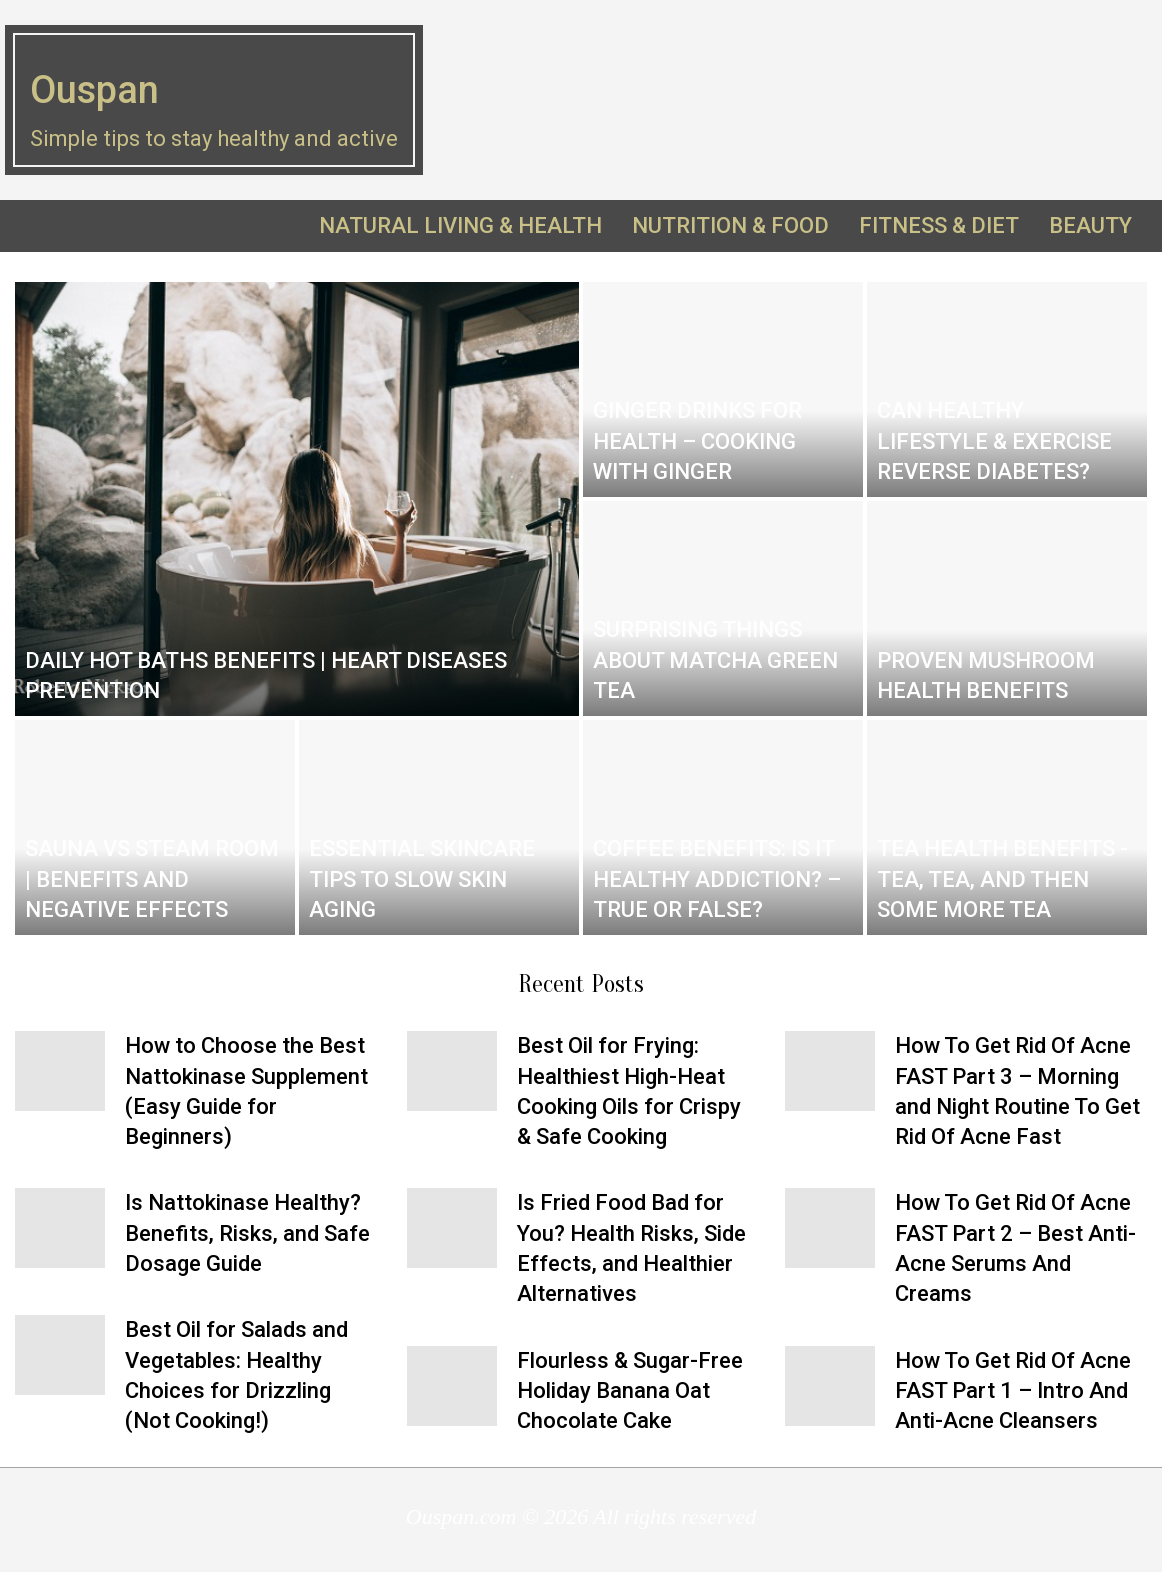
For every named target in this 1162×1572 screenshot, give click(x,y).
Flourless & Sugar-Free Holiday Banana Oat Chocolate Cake (630, 1391)
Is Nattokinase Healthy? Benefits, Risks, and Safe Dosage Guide (247, 1233)
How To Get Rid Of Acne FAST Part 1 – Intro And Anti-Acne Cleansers (1013, 1391)
